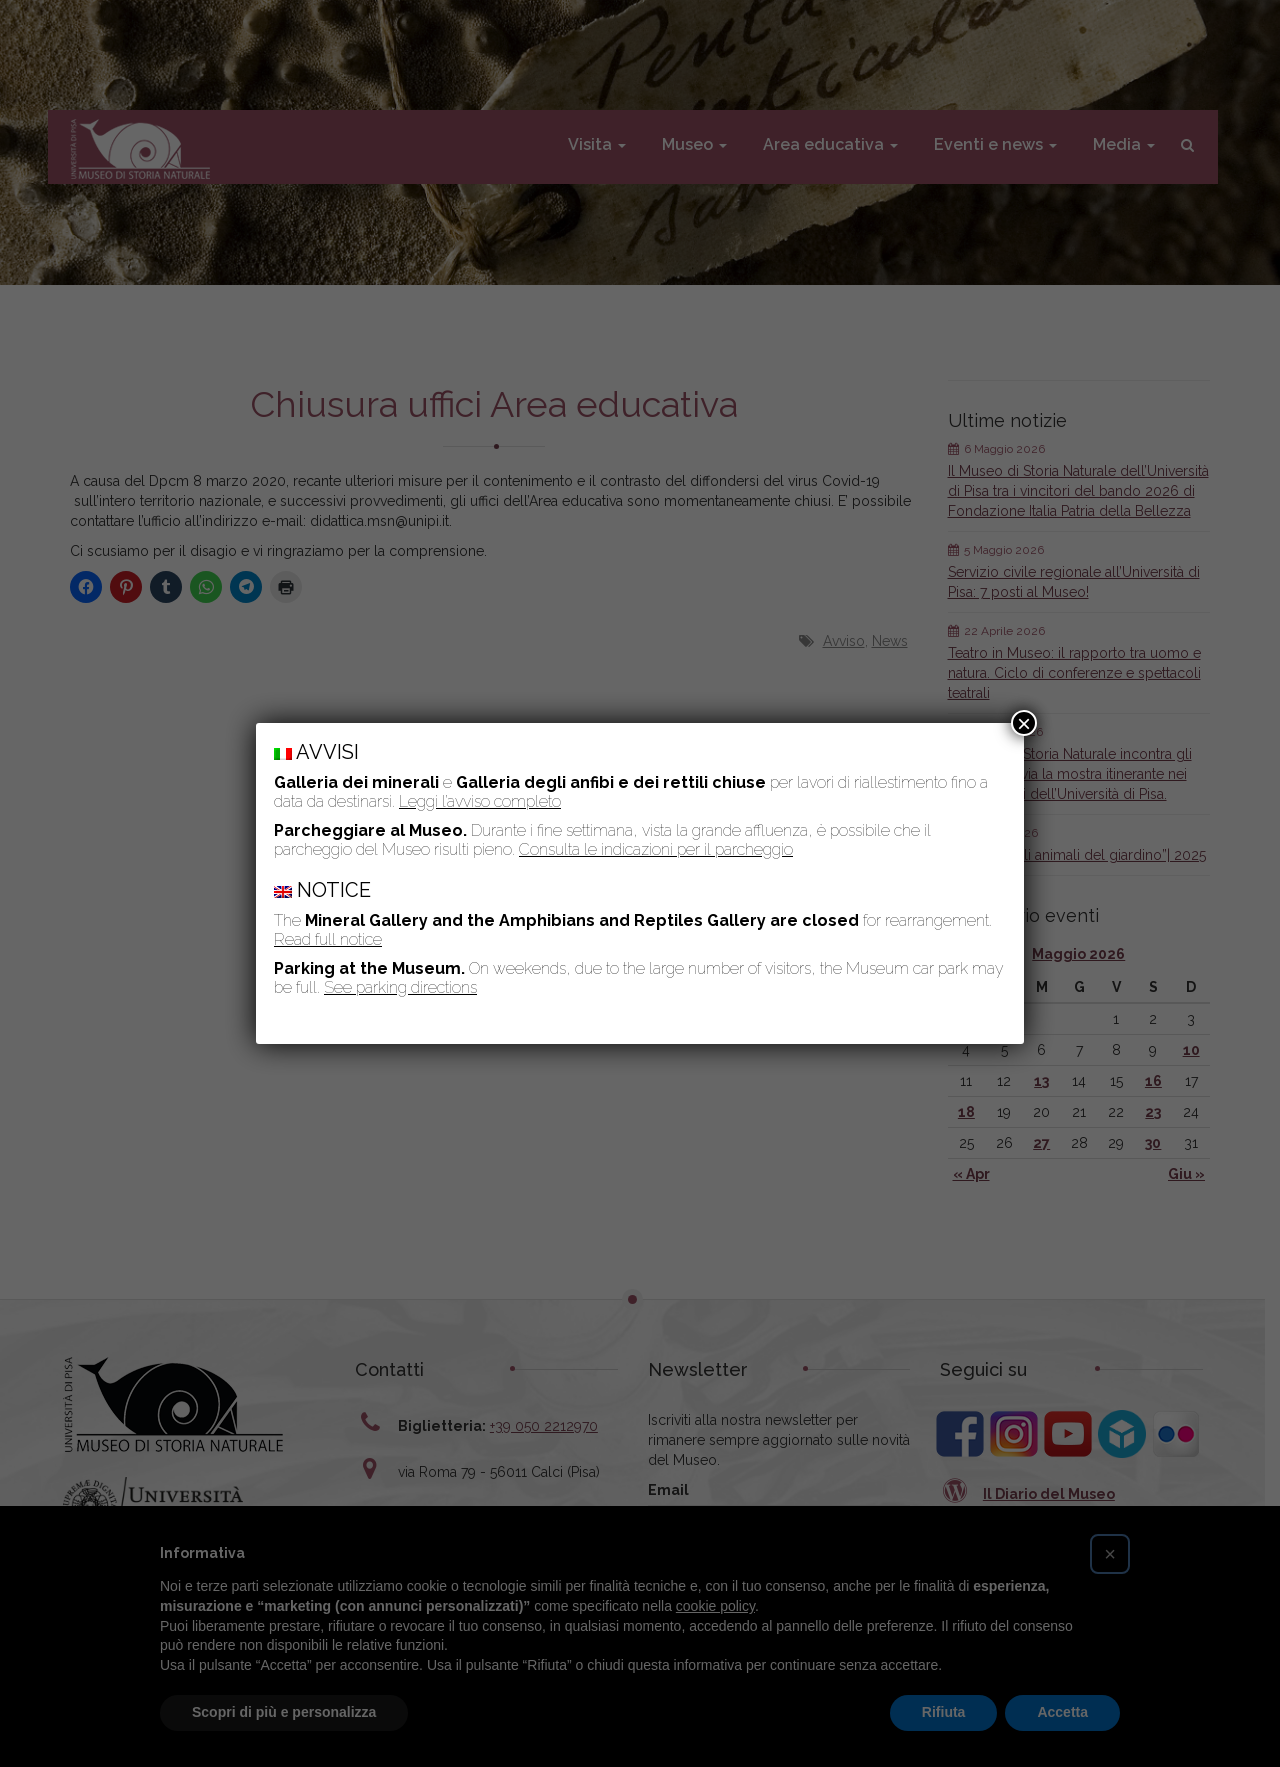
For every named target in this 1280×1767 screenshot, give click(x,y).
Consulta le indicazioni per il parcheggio (656, 849)
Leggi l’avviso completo (480, 801)
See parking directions (400, 987)
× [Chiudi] (1024, 723)
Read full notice (328, 939)
